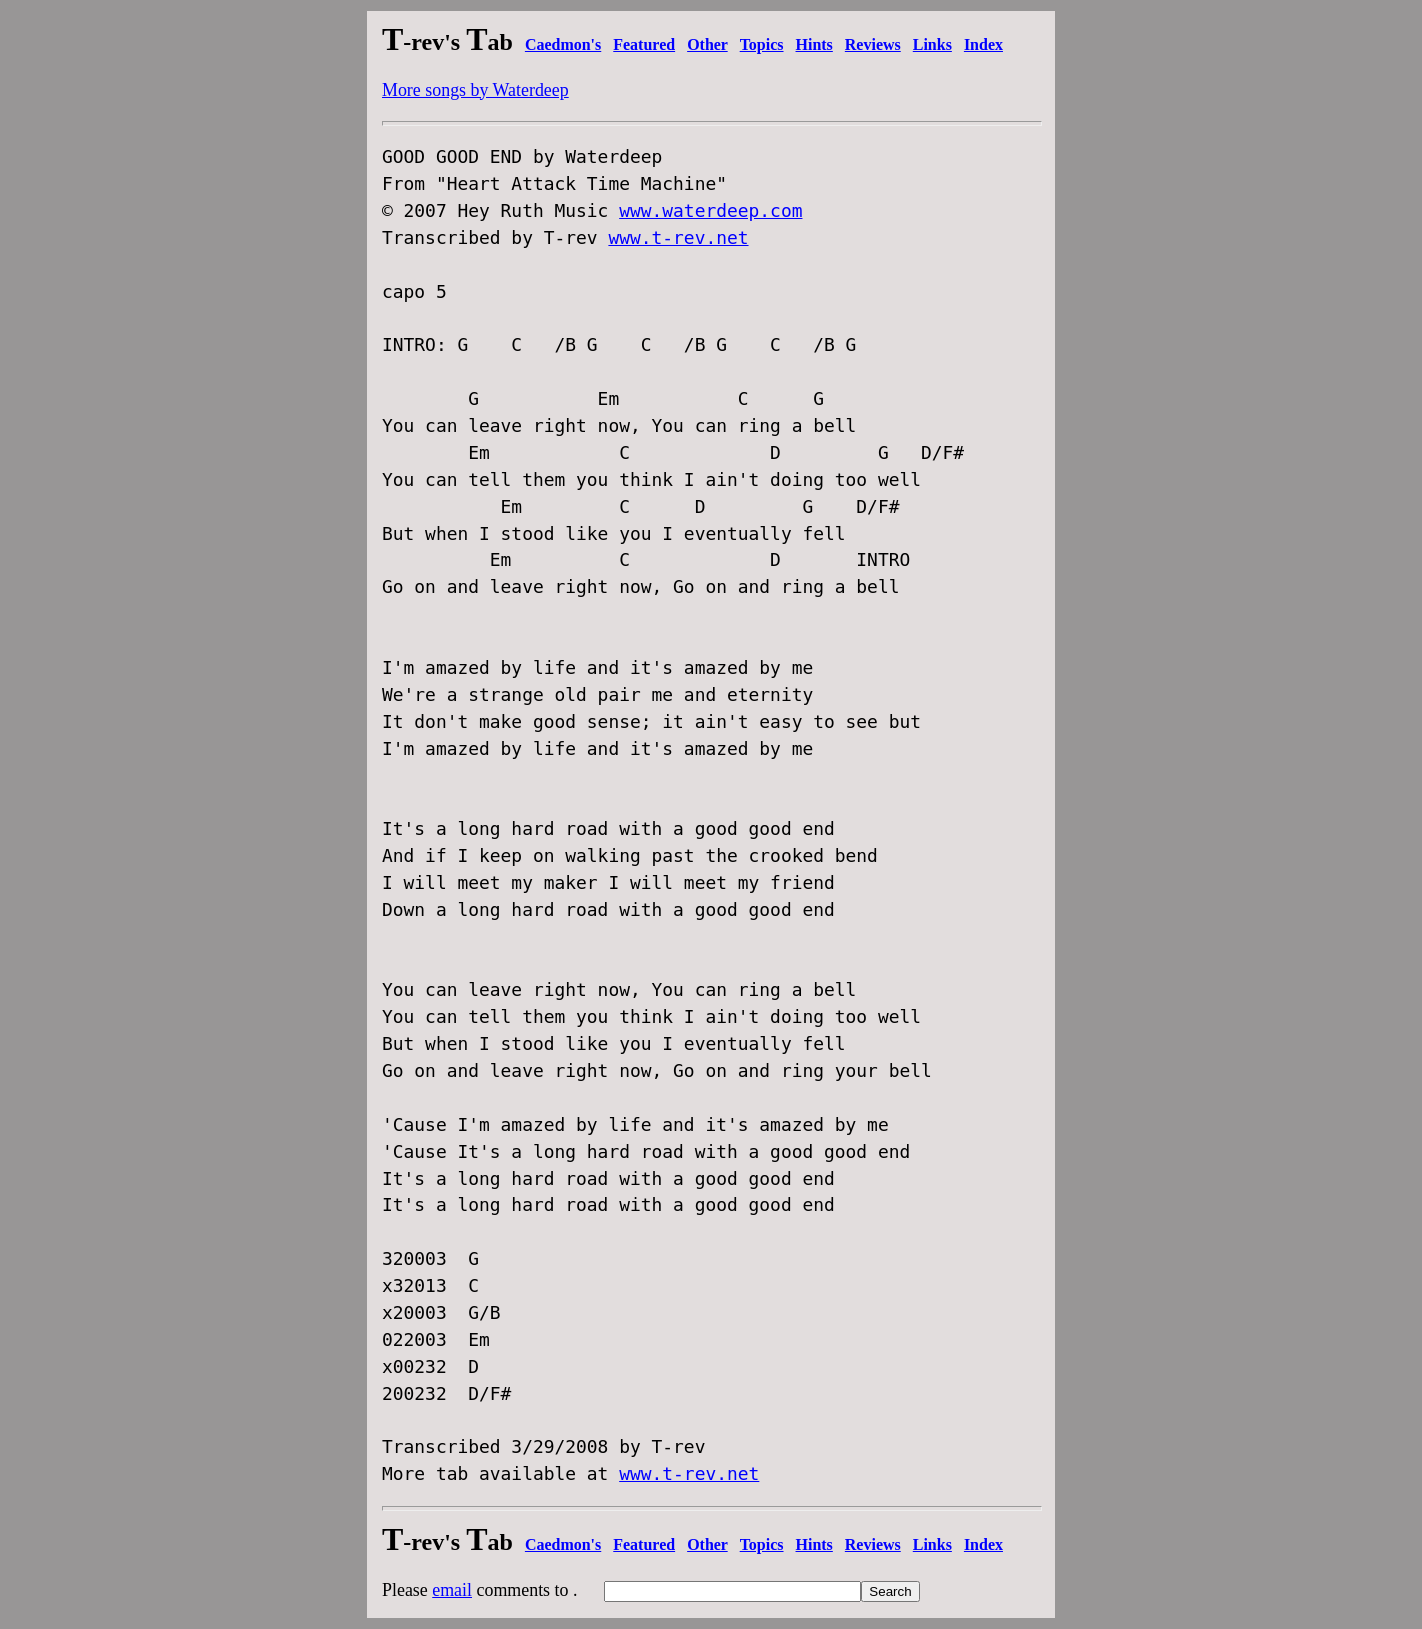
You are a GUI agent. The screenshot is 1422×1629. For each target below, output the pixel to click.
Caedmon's (563, 44)
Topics (762, 44)
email (452, 1590)
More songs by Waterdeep (475, 90)
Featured (644, 44)
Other (707, 44)
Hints (814, 44)
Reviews (873, 44)
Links (932, 44)
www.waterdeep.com (710, 210)
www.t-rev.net (678, 237)
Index (983, 44)
